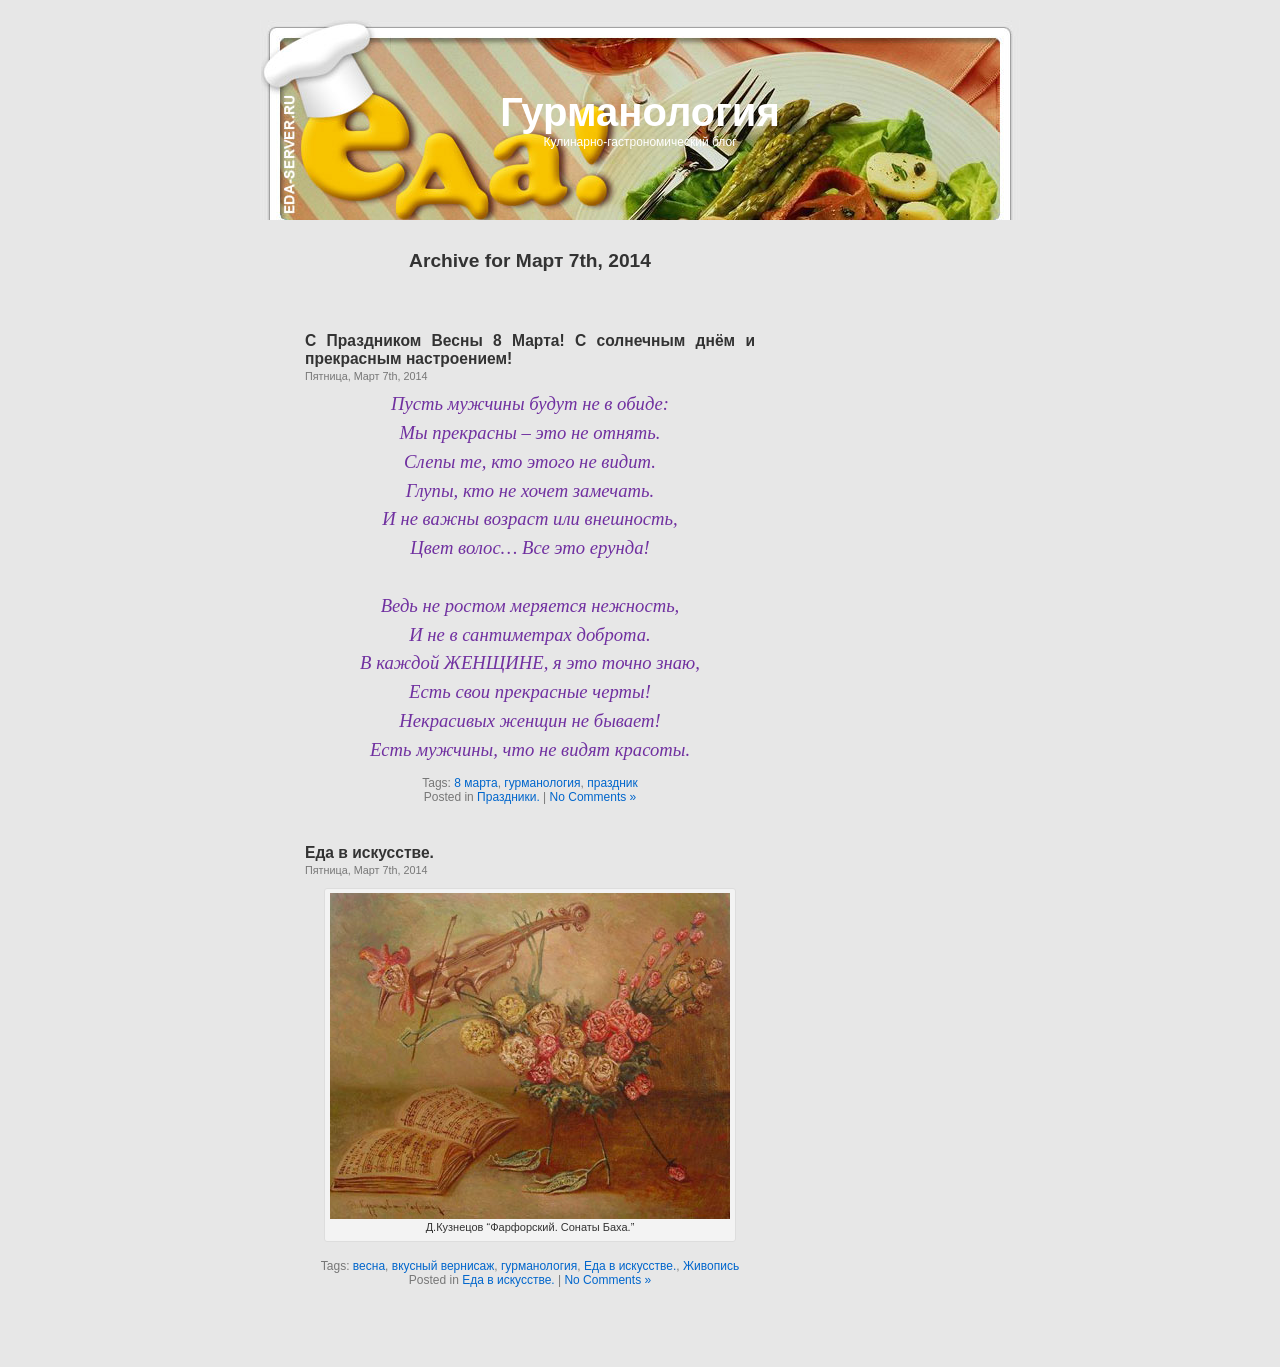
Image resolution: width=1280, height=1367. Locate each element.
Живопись (711, 1266)
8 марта (475, 783)
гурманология (542, 783)
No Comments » (593, 797)
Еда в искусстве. (369, 852)
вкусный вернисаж (443, 1266)
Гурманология (640, 112)
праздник (612, 783)
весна (369, 1266)
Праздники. (508, 797)
